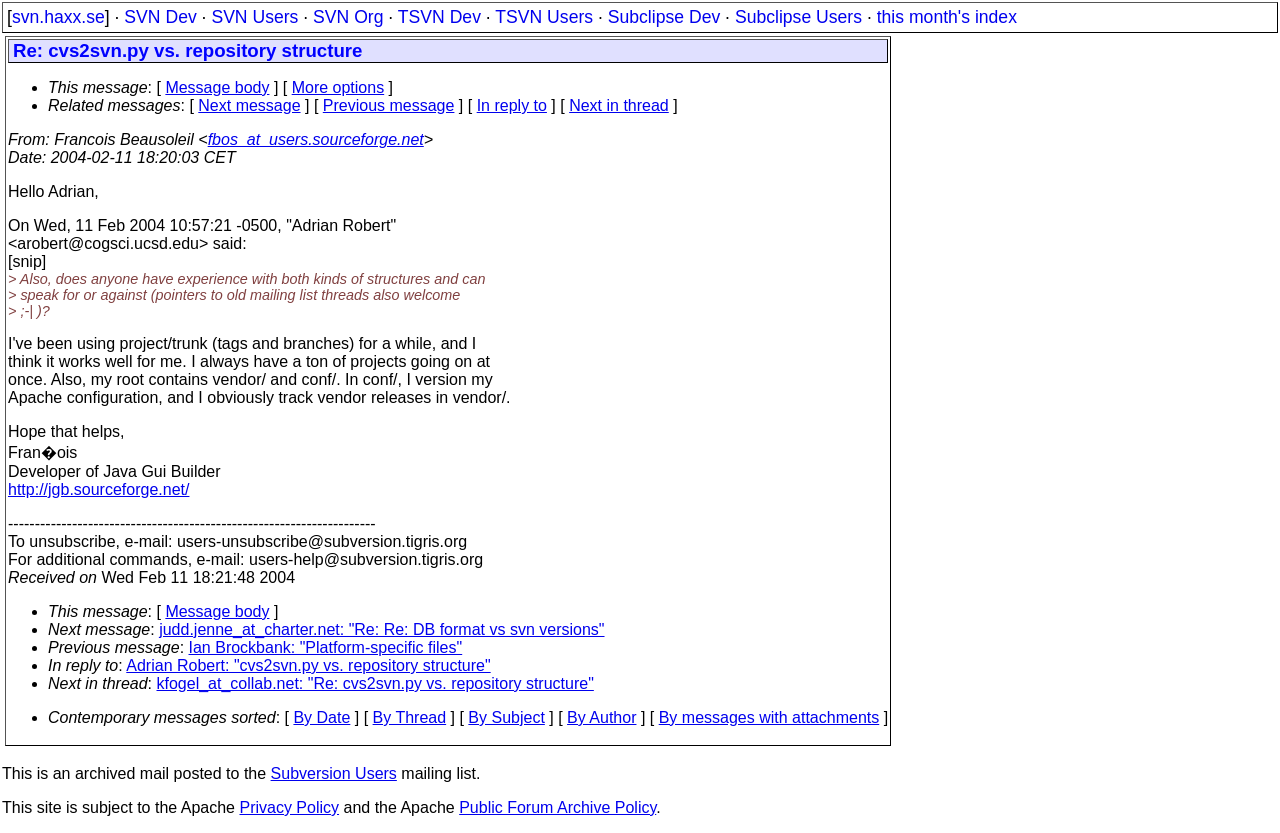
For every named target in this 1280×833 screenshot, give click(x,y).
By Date (321, 717)
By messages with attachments (769, 717)
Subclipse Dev (664, 17)
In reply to (512, 105)
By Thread (410, 717)
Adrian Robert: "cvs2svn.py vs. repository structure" (308, 665)
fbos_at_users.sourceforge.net (316, 139)
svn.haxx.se (58, 17)
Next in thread (619, 105)
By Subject (506, 717)
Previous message (389, 105)
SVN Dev (160, 17)
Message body (217, 87)
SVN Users (254, 17)
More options (338, 87)
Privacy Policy (289, 807)
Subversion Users (334, 773)
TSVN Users (544, 17)
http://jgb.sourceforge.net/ (98, 489)
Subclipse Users (798, 17)
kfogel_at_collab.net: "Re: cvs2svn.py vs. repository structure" (375, 683)
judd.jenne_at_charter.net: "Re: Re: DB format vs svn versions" (381, 629)
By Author (601, 717)
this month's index (947, 17)
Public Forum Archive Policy (557, 807)
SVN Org (348, 17)
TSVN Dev (439, 17)
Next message (249, 105)
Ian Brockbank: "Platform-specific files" (326, 647)
